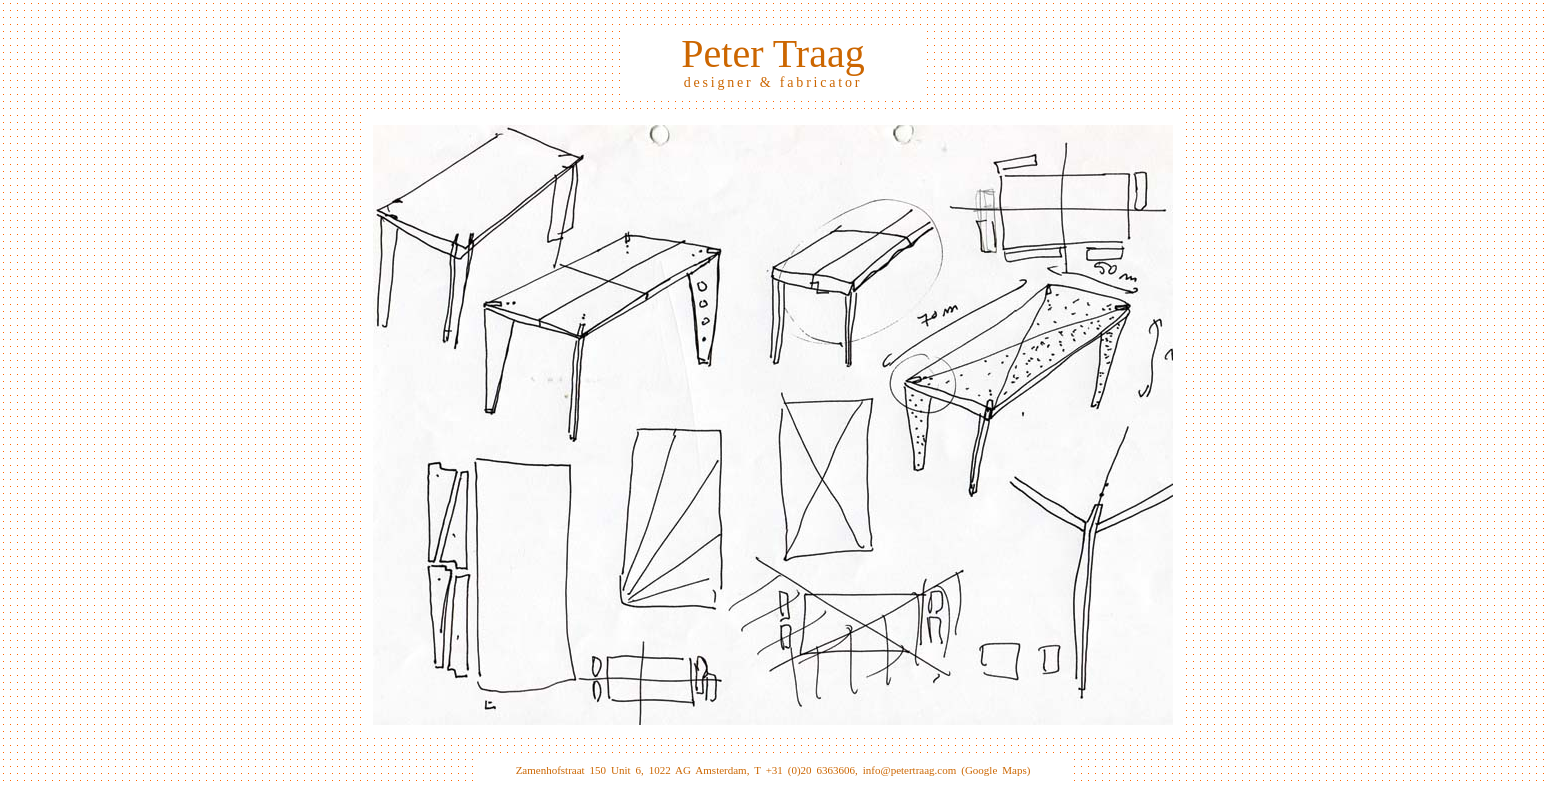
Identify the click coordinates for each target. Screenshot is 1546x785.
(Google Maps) (995, 770)
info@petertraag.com (910, 770)
